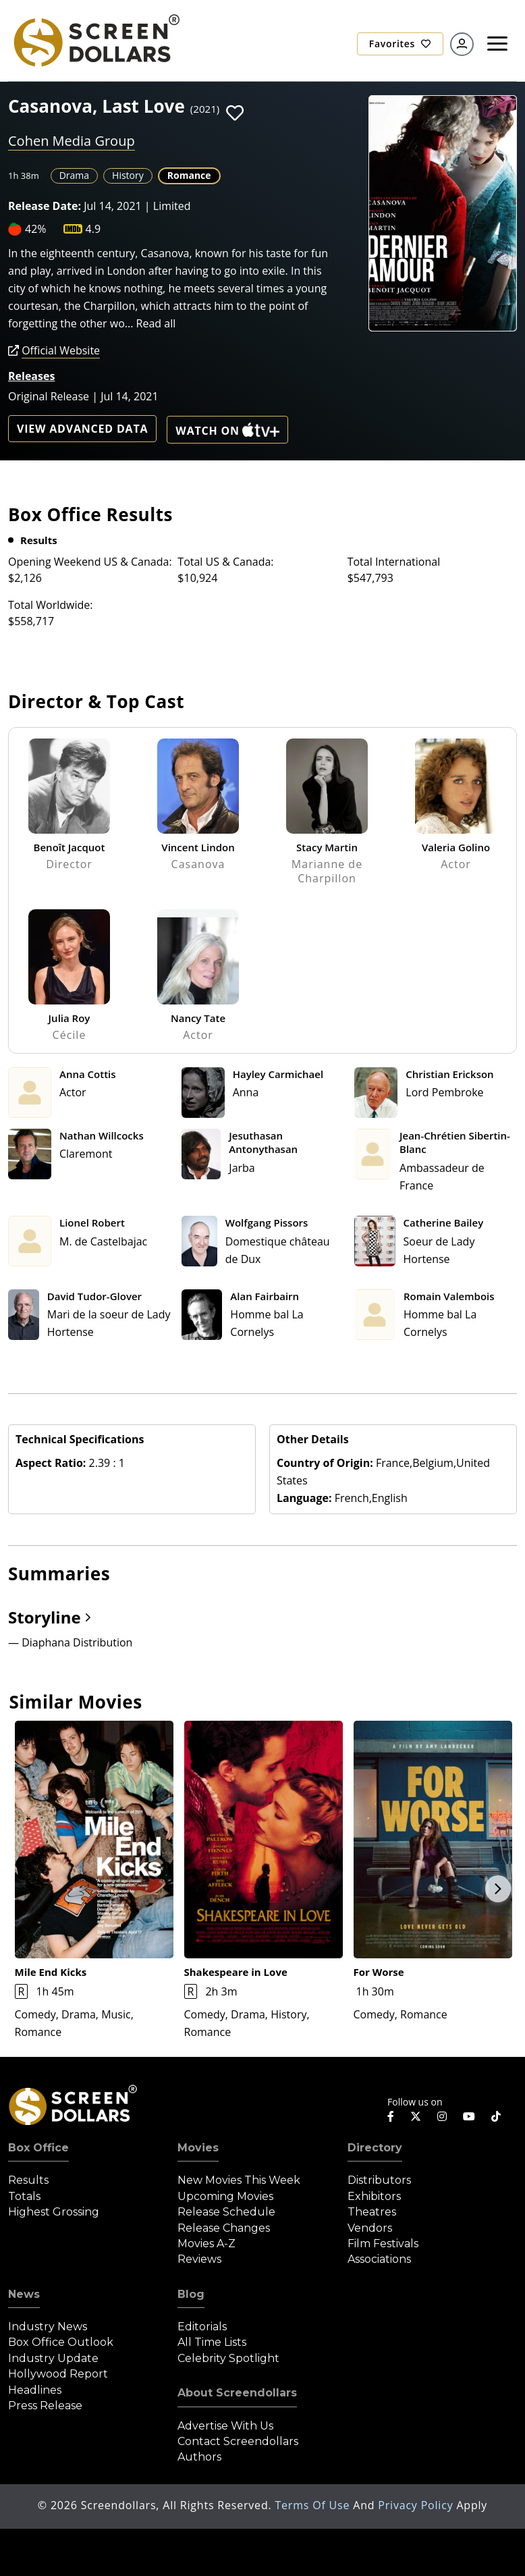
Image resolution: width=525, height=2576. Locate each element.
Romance (189, 175)
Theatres (372, 2211)
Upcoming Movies (225, 2196)
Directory (375, 2147)
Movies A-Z (206, 2243)
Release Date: (44, 205)
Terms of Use (314, 2505)
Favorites (400, 43)
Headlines (34, 2390)
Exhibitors (374, 2196)
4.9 (93, 228)
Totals (24, 2196)
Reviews (199, 2259)
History (128, 175)
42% (36, 228)
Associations (379, 2259)
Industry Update (53, 2358)
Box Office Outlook (60, 2342)
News (24, 2294)
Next (498, 1888)
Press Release (45, 2405)
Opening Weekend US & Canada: (90, 561)
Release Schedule (226, 2211)
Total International (394, 561)
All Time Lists (211, 2342)
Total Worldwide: (50, 604)
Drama (74, 175)
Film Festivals (383, 2243)
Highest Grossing (53, 2211)
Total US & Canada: (225, 561)
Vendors (370, 2228)
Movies (198, 2147)
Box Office (38, 2147)
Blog (190, 2294)
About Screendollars (237, 2392)
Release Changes (223, 2228)
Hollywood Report (58, 2373)
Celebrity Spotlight (228, 2358)
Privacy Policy (417, 2505)
